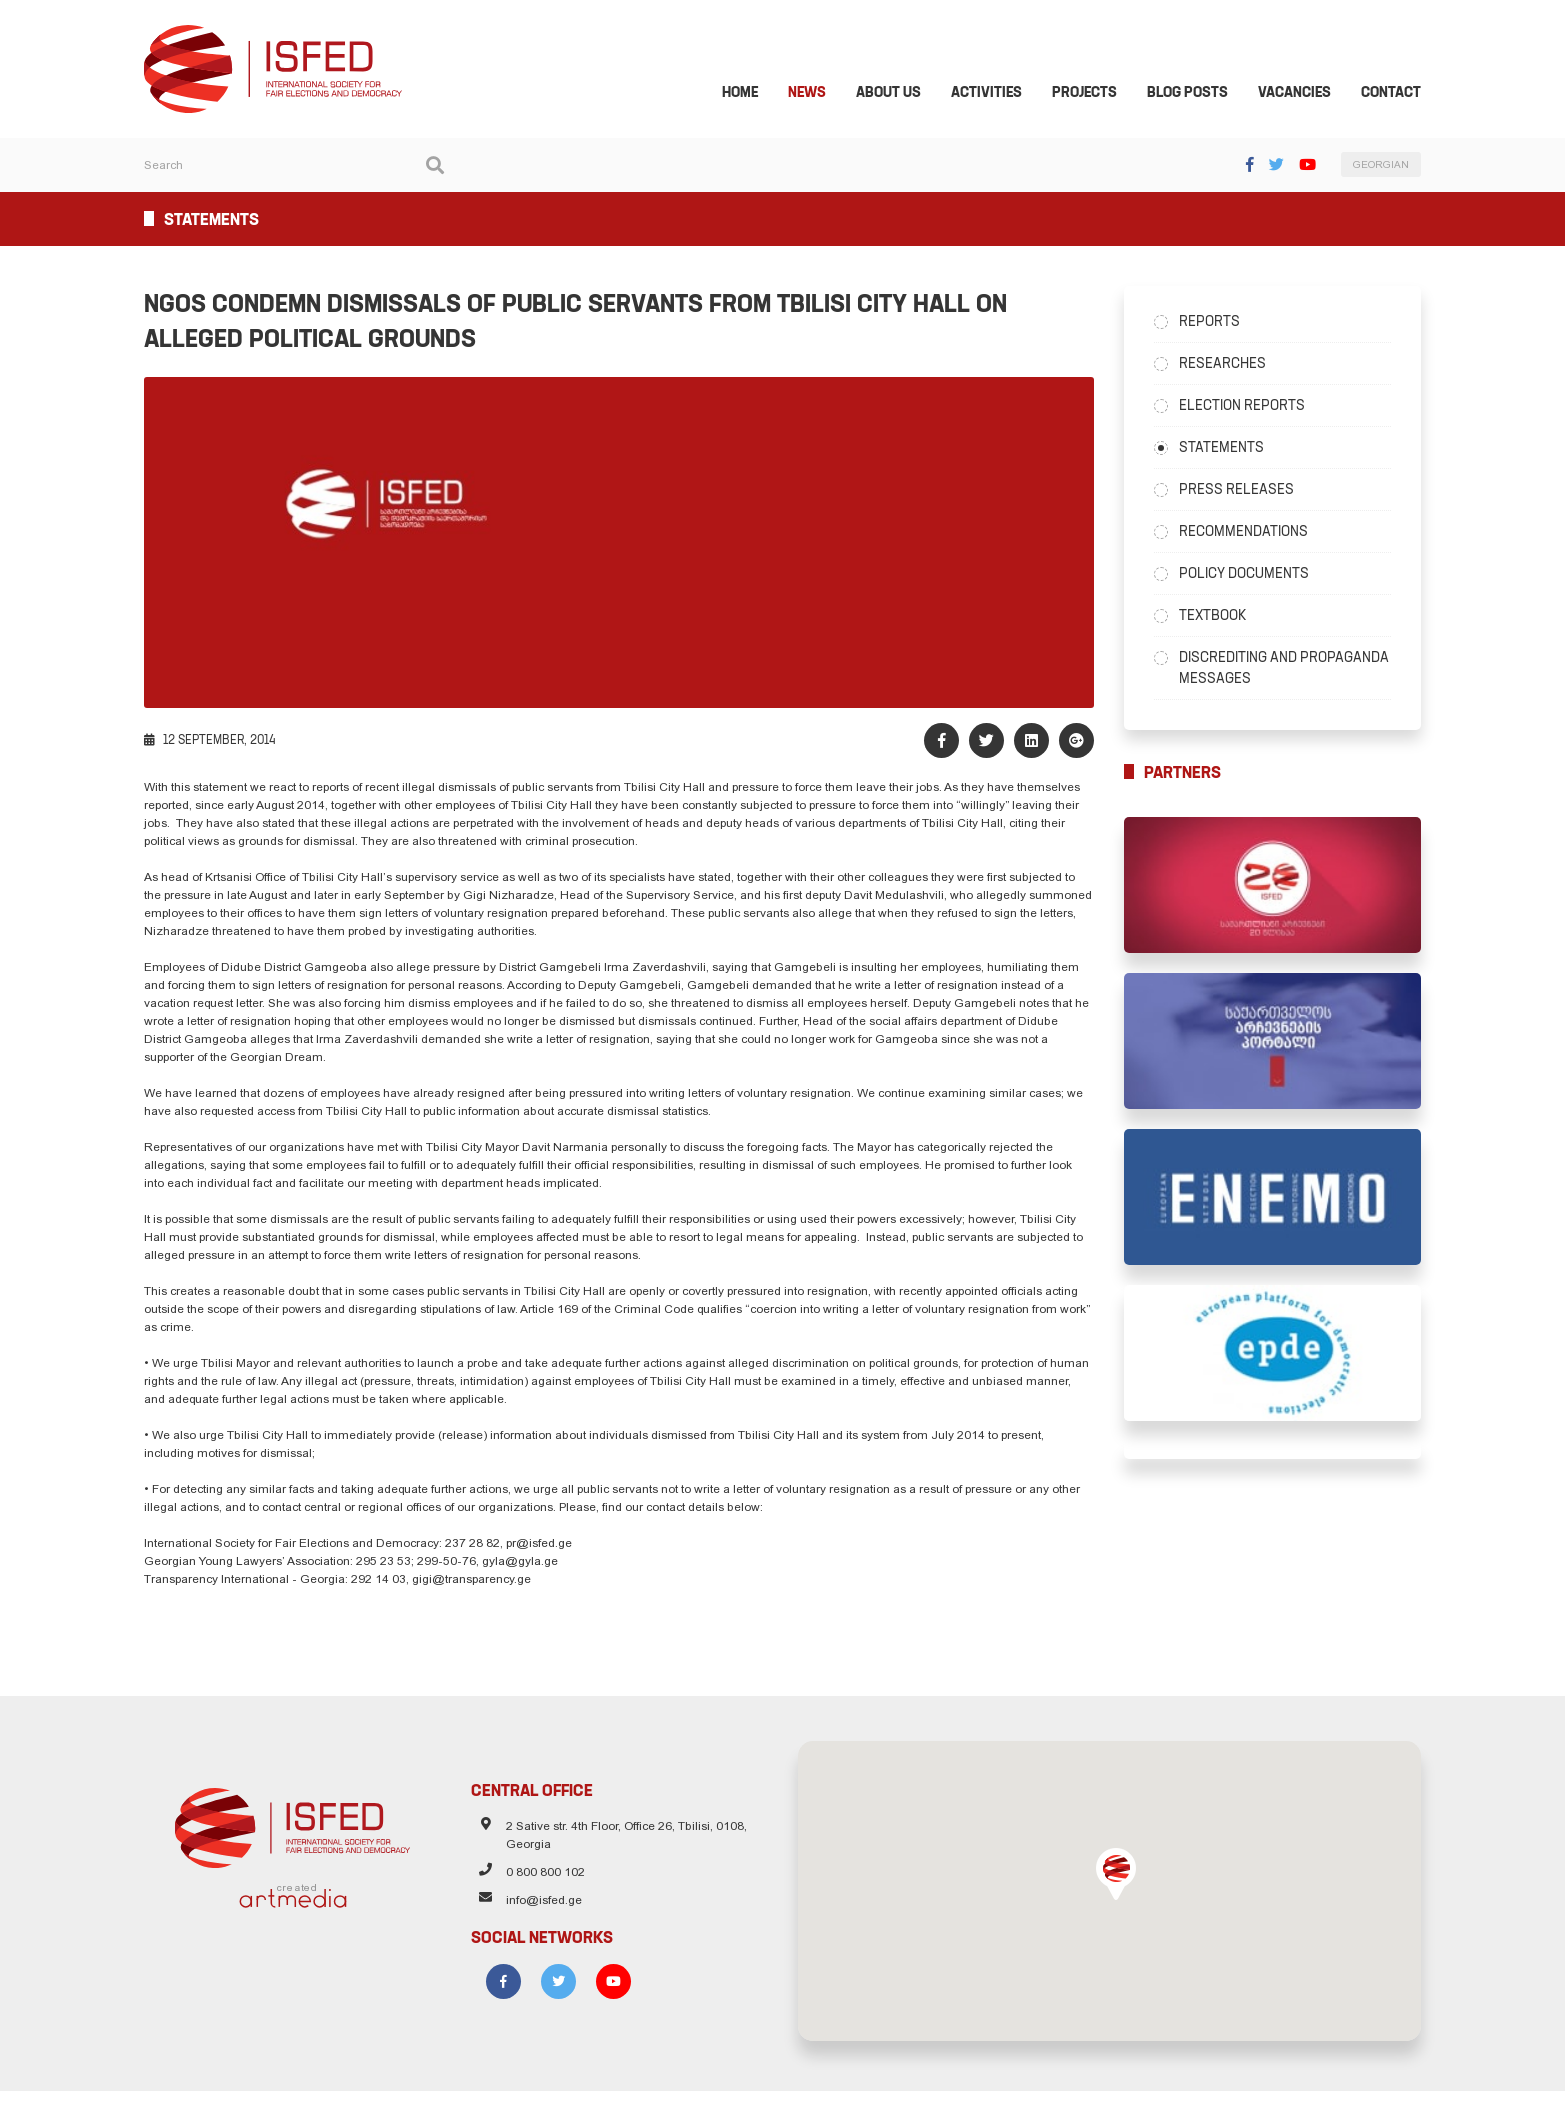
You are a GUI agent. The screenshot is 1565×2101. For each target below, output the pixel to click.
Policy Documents (1250, 575)
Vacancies (1306, 94)
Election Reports (1248, 407)
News (819, 94)
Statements (1227, 449)
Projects (1096, 94)
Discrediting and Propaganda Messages (1290, 669)
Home (752, 94)
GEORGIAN (1393, 167)
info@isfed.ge (538, 1913)
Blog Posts (1199, 94)
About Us (900, 94)
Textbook (1218, 617)
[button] (1122, 1884)
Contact (1403, 94)
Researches (1228, 365)
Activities (998, 94)
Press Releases (1242, 491)
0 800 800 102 (539, 1885)
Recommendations (1249, 533)
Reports (1215, 323)
